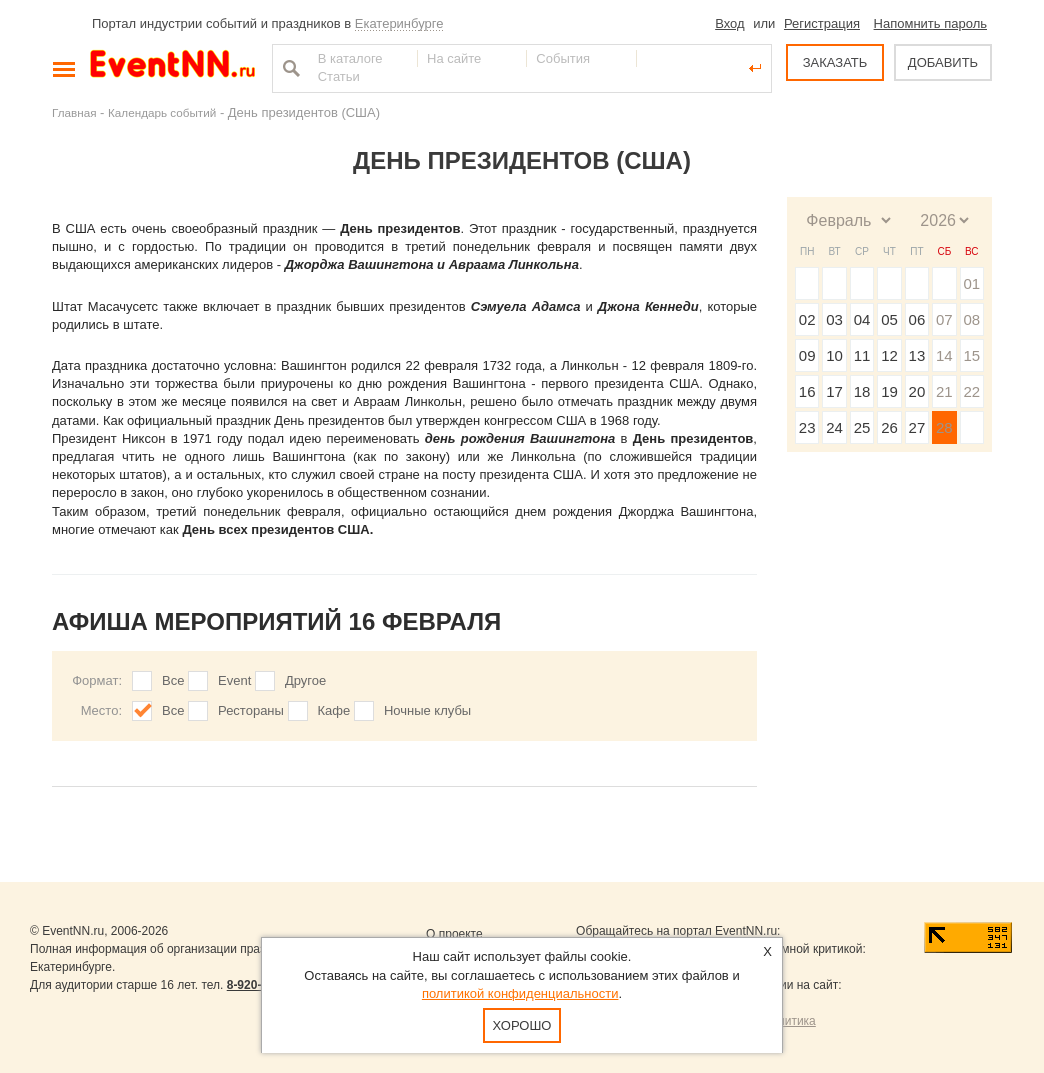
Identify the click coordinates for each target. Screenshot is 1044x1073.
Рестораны (251, 710)
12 (889, 355)
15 (971, 355)
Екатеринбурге (399, 23)
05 (889, 319)
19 (889, 391)
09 (807, 355)
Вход (729, 23)
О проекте (454, 934)
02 (807, 319)
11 (862, 355)
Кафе (334, 710)
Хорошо (522, 1025)
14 (944, 355)
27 (917, 427)
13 (917, 355)
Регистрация (822, 23)
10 (834, 355)
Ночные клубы (427, 710)
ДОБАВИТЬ (943, 62)
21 (944, 391)
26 (889, 427)
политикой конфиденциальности (520, 993)
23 (807, 427)
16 (807, 391)
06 (917, 319)
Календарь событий (162, 112)
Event (234, 680)
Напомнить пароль (930, 23)
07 (944, 319)
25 (862, 427)
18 (862, 391)
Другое (305, 680)
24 (834, 427)
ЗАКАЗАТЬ (835, 62)
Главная (74, 112)
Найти (289, 68)
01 (971, 283)
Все (173, 680)
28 (944, 427)
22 (971, 391)
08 (971, 319)
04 (862, 319)
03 (834, 319)
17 (834, 391)
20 (917, 391)
